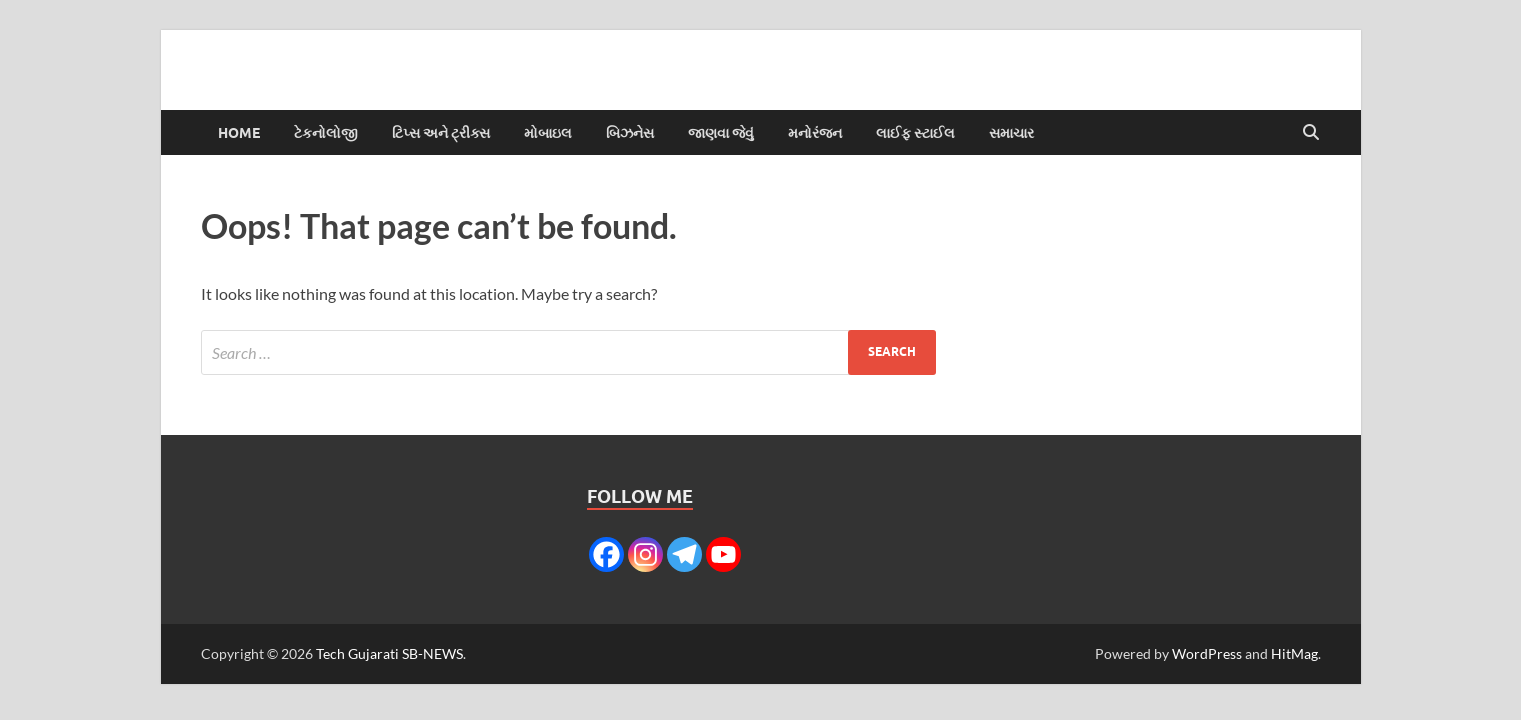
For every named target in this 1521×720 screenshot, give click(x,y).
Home (239, 133)
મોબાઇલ (548, 133)
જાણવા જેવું (721, 133)
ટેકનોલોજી (326, 133)
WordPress (1207, 653)
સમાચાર (1011, 133)
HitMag (1294, 653)
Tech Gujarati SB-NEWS (389, 653)
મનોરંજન (815, 133)
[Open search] (1311, 133)
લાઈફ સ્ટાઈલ (915, 133)
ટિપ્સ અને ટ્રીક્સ (441, 133)
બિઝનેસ (630, 133)
